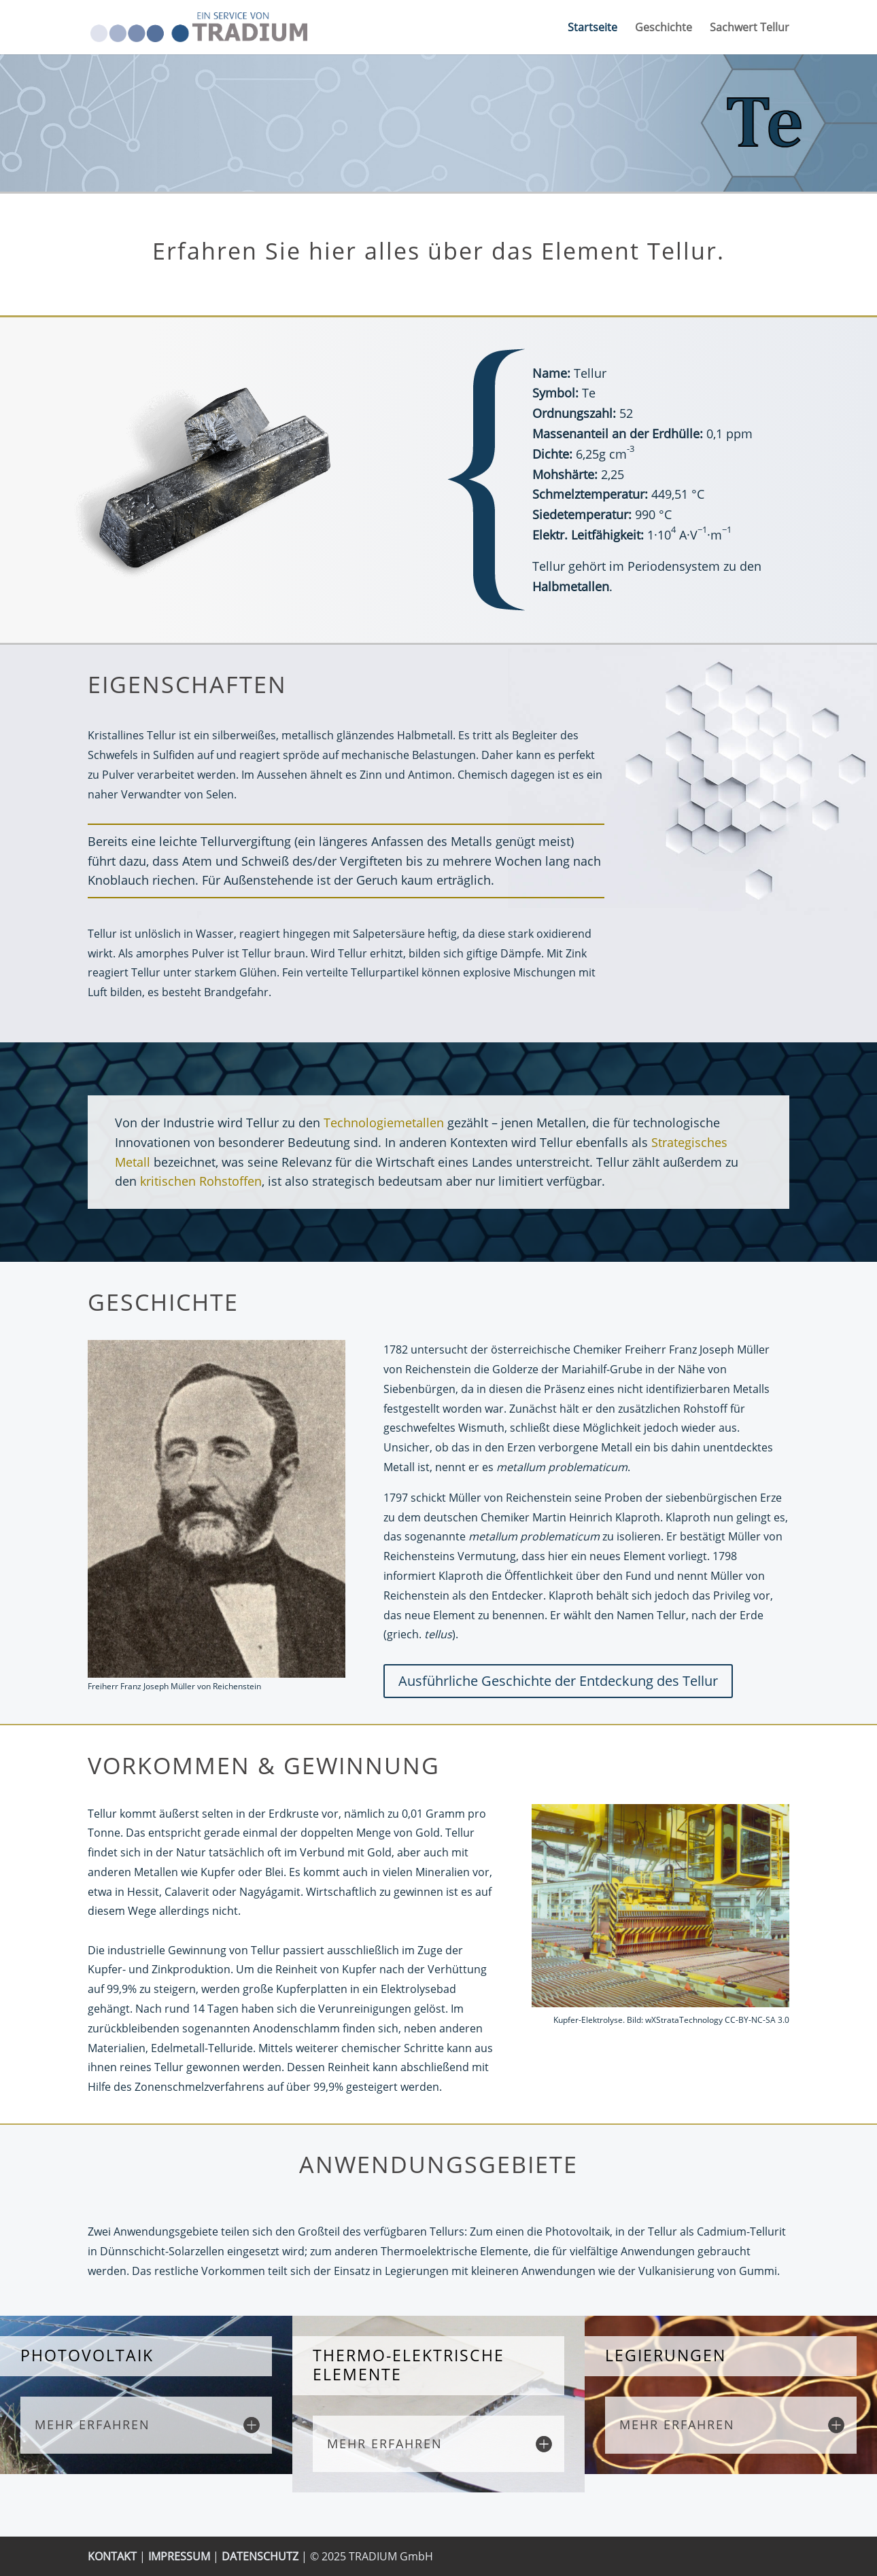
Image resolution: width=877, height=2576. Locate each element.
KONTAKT (112, 2556)
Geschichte (663, 28)
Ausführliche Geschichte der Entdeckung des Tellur (558, 1681)
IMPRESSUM (179, 2556)
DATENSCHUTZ (260, 2556)
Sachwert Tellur (749, 28)
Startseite (592, 28)
